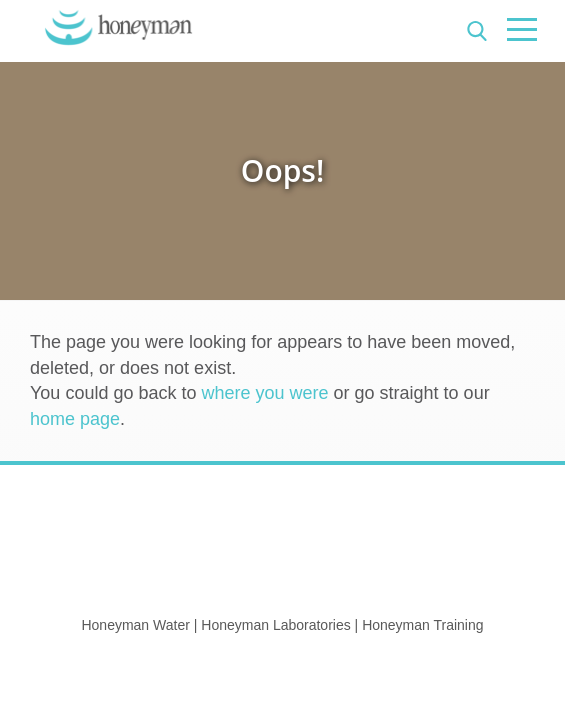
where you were (264, 393)
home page (75, 419)
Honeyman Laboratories (275, 625)
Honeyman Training (422, 625)
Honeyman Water (135, 625)
